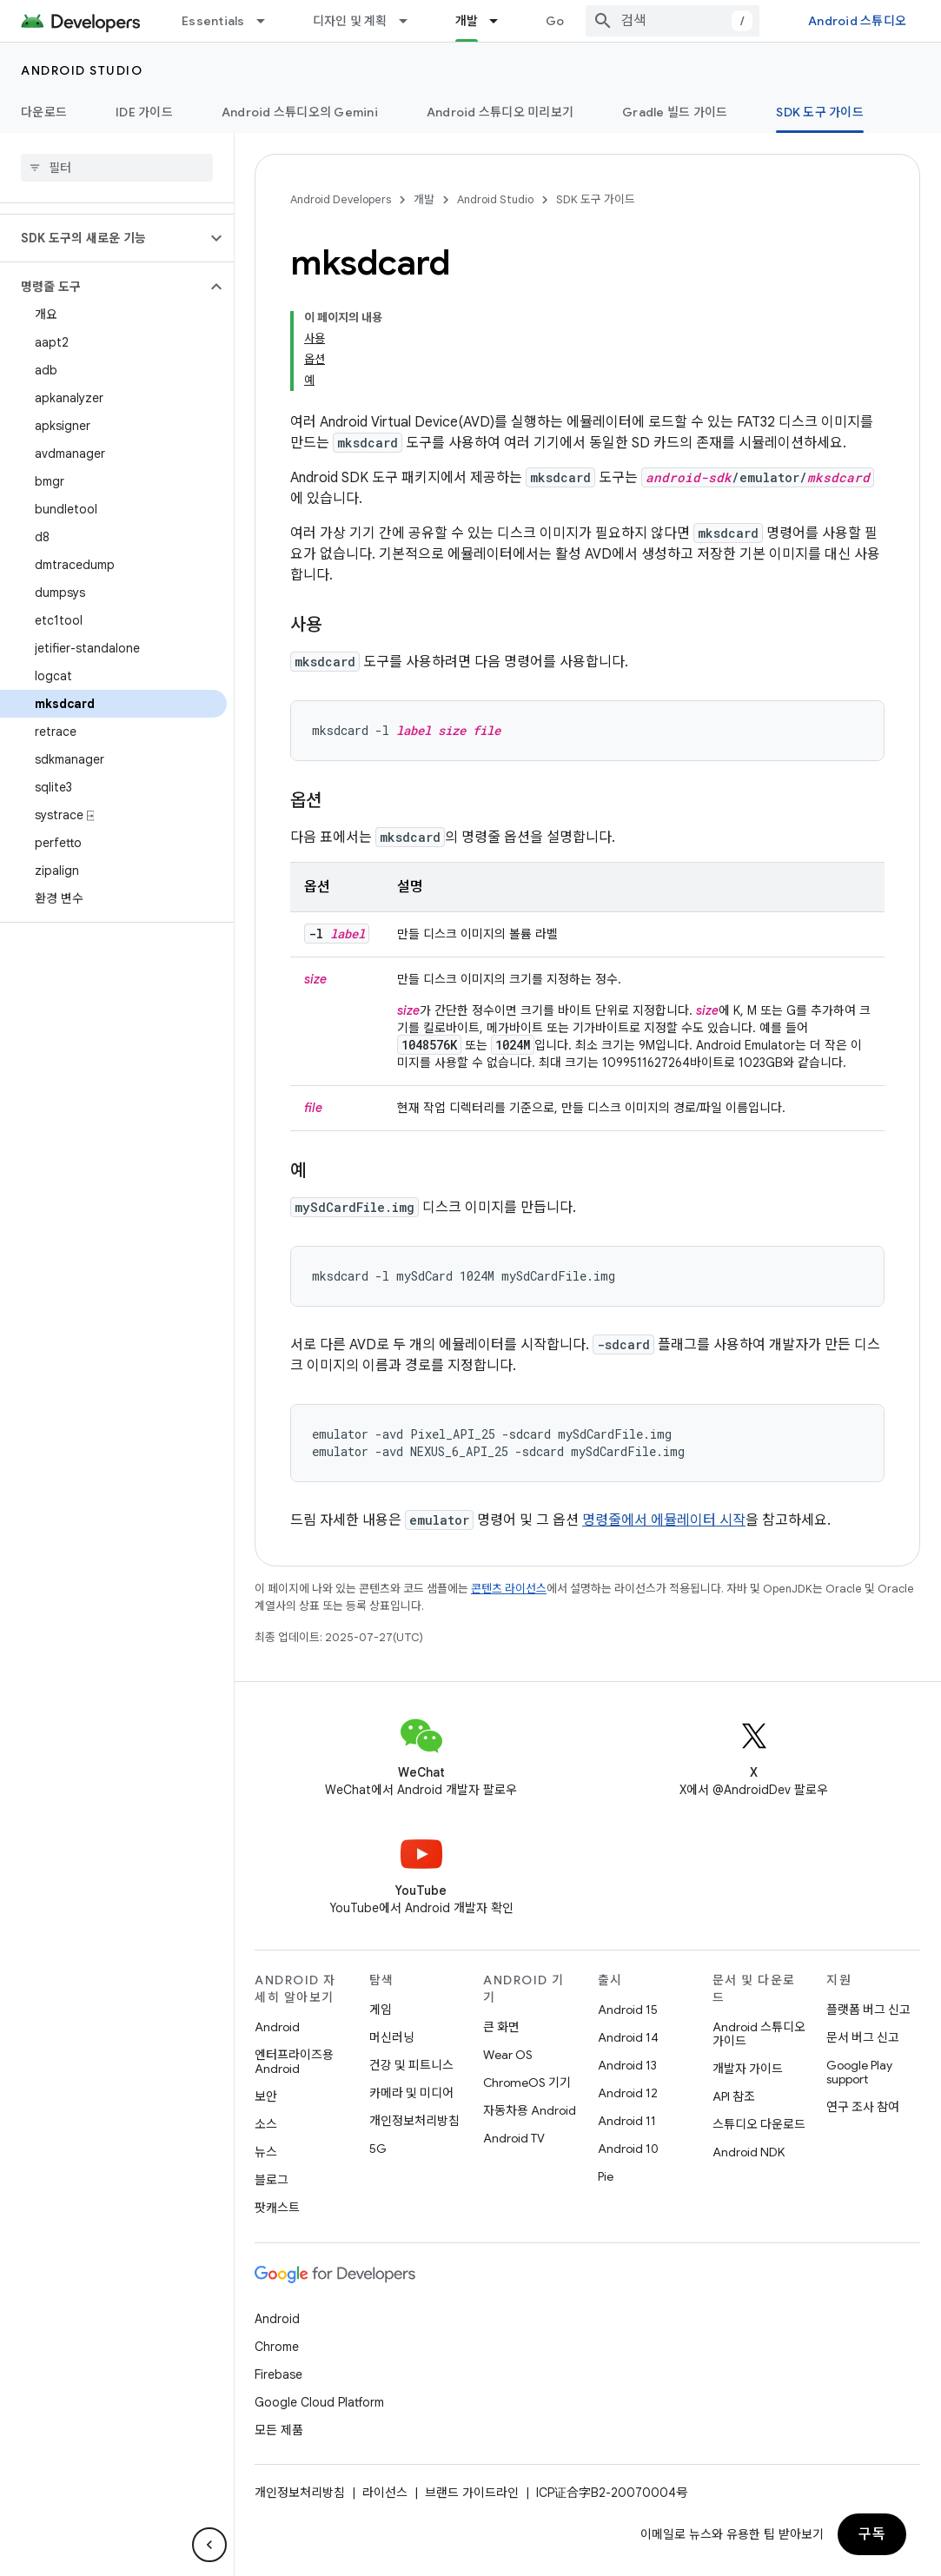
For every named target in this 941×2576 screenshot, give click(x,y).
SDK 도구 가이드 (595, 199)
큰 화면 (501, 2027)
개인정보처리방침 (414, 2121)
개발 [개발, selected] (467, 21)
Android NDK (748, 2152)
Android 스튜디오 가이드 (758, 2034)
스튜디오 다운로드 (758, 2124)
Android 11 (627, 2121)
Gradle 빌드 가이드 (674, 112)
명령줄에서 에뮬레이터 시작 (664, 1520)
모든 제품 (279, 2430)
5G (378, 2148)
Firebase (278, 2374)
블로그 (271, 2180)
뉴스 (266, 2152)
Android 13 (627, 2065)
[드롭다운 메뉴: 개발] (501, 21)
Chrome (277, 2346)
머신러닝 (391, 2037)
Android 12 (628, 2093)
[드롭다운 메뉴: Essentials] (268, 21)
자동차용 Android (529, 2110)
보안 (266, 2096)
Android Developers (340, 199)
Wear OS (508, 2055)
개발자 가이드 (747, 2068)
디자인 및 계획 (350, 21)
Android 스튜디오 (857, 21)
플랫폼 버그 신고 (868, 2009)
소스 (266, 2124)
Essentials (213, 21)
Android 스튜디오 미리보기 (500, 112)
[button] (103, 238)
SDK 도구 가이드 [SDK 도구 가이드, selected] (820, 112)
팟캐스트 (277, 2207)
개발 (424, 199)
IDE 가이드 (144, 112)
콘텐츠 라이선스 (509, 1588)
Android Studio (81, 70)
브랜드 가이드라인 (472, 2493)
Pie (605, 2176)
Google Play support (859, 2072)
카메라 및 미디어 (411, 2093)
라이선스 (385, 2493)
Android (277, 2027)
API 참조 (733, 2096)
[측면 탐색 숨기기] (209, 2544)
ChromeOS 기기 (527, 2082)
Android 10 (628, 2148)
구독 (871, 2534)
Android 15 (628, 2009)
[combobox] (672, 20)
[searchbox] (117, 168)
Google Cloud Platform (319, 2402)
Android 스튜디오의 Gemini (300, 112)
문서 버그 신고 (862, 2037)
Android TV (514, 2138)
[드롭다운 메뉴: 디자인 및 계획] (411, 21)
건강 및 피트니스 (411, 2065)
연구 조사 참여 (862, 2107)
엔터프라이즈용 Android (294, 2061)
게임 (380, 2009)
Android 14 (628, 2037)
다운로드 (44, 112)
